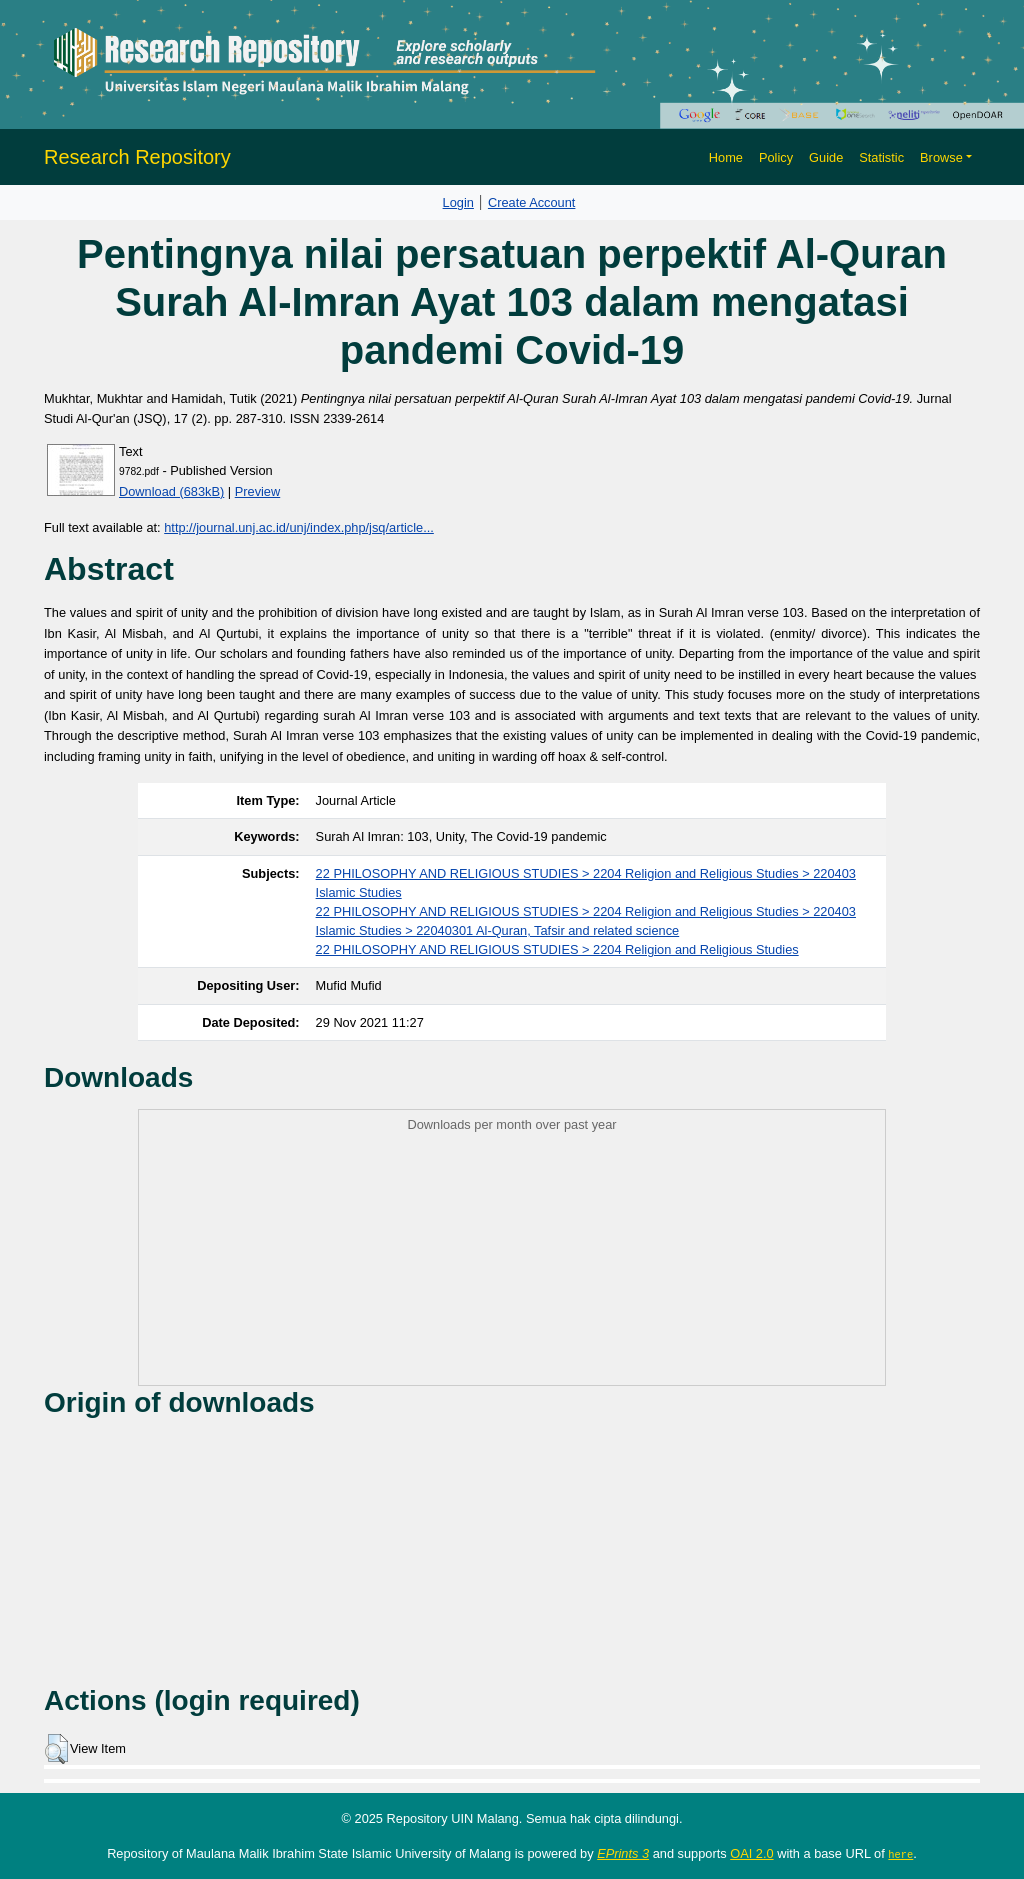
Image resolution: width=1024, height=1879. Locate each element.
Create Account (532, 202)
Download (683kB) (171, 491)
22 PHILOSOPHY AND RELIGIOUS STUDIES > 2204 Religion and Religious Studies (557, 949)
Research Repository (137, 157)
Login (458, 202)
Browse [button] (941, 157)
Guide (826, 157)
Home (726, 157)
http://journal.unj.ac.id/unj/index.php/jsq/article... (299, 527)
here (900, 1854)
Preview (258, 491)
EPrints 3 (623, 1853)
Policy (776, 157)
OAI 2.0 (751, 1853)
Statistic (881, 157)
